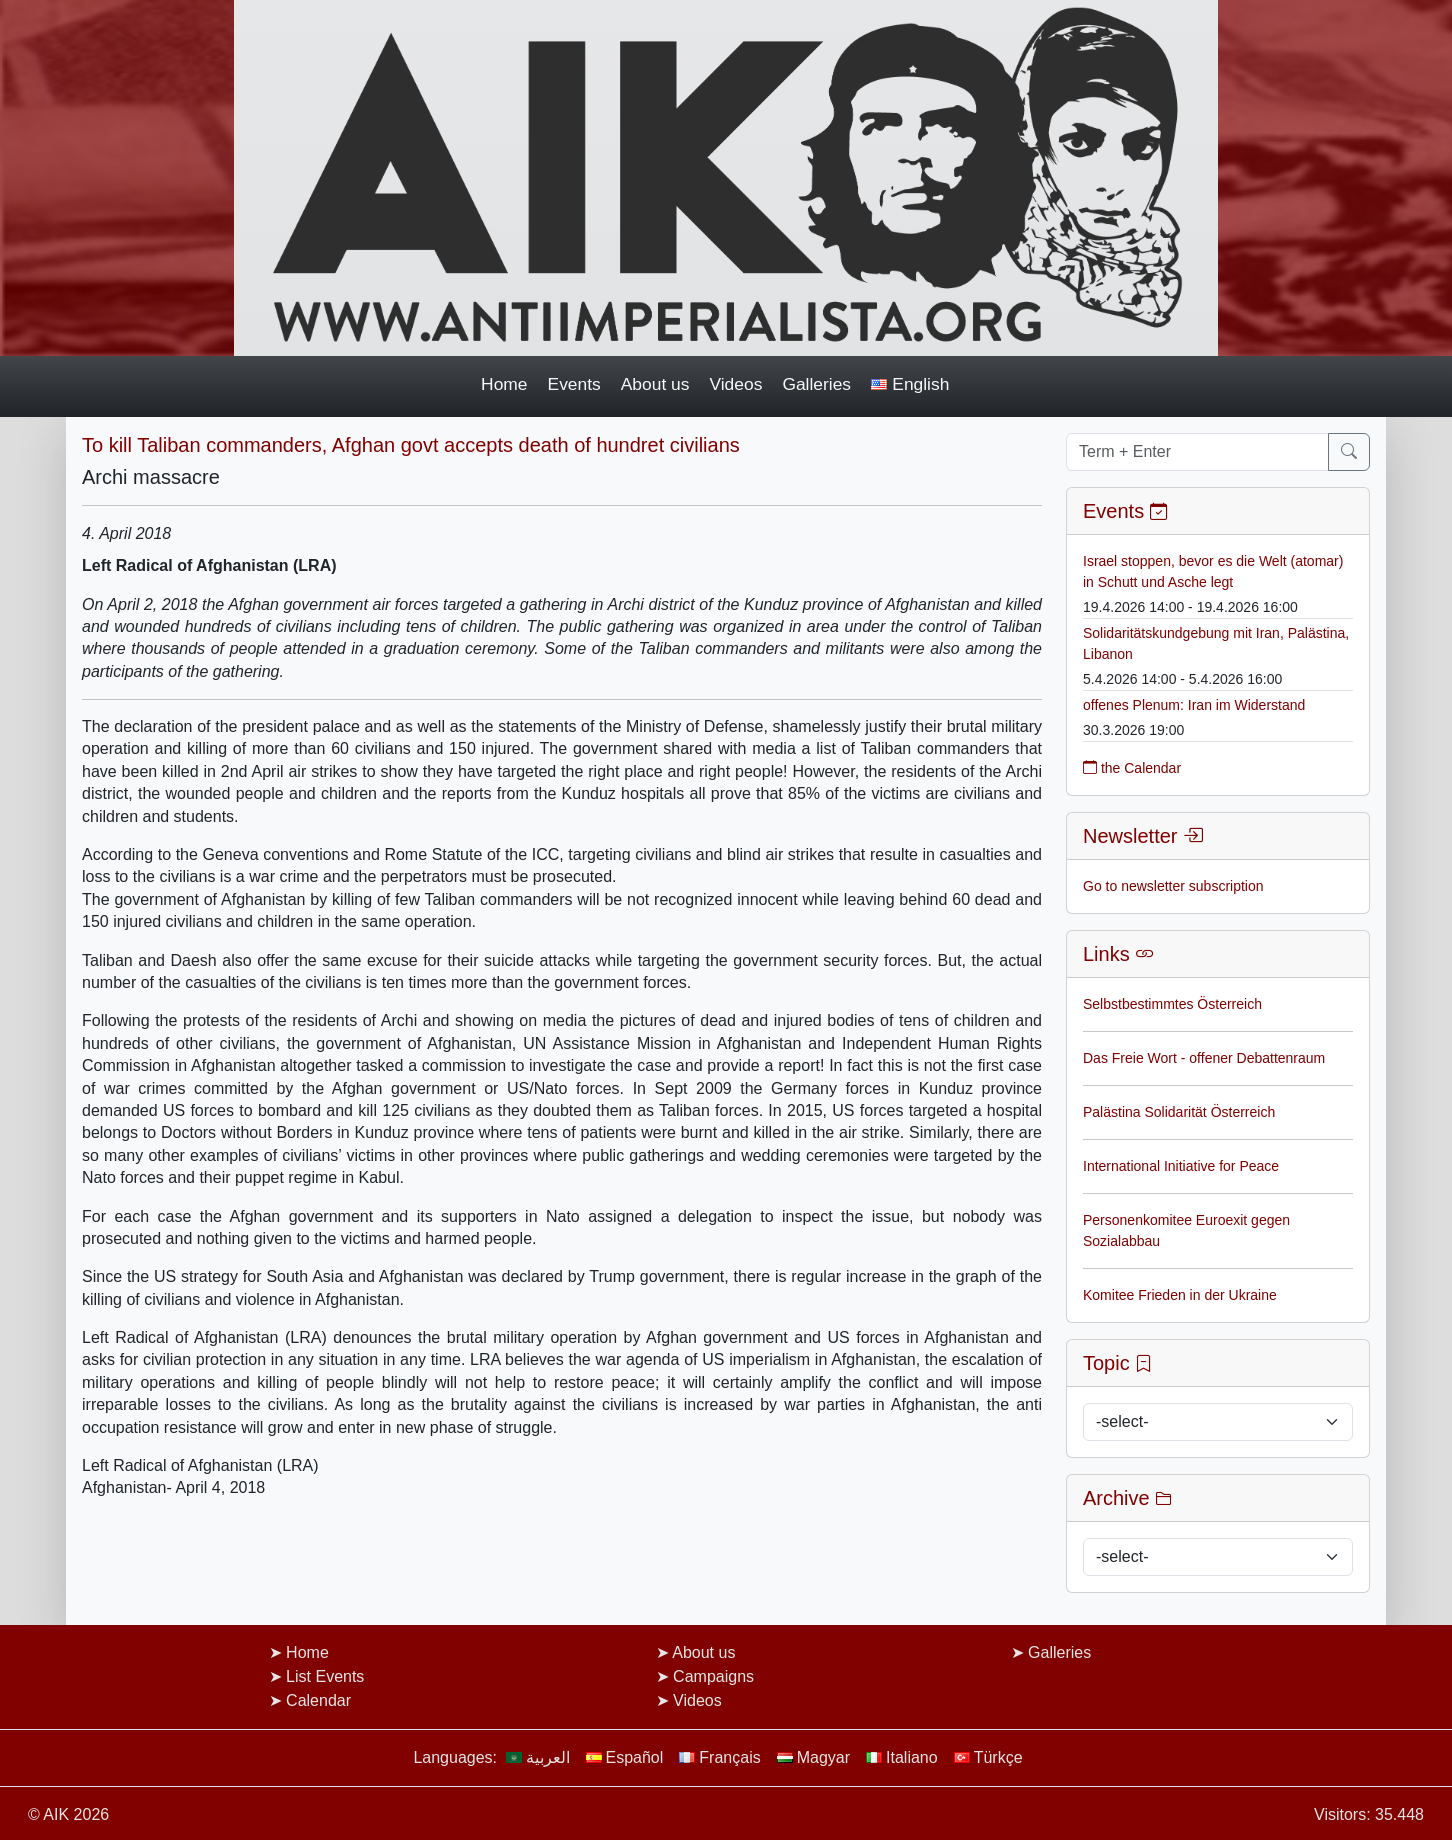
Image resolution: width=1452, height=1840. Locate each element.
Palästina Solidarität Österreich (1179, 1112)
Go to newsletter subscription (1173, 886)
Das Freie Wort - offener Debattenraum (1204, 1058)
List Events (325, 1676)
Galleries (816, 384)
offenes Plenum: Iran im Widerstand (1194, 705)
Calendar (318, 1700)
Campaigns (713, 1676)
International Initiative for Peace (1181, 1166)
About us (655, 384)
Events (574, 384)
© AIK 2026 (68, 1814)
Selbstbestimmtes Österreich (1172, 1004)
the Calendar (1132, 768)
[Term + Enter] (1197, 452)
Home (504, 384)
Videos (735, 384)
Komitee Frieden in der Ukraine (1180, 1295)
